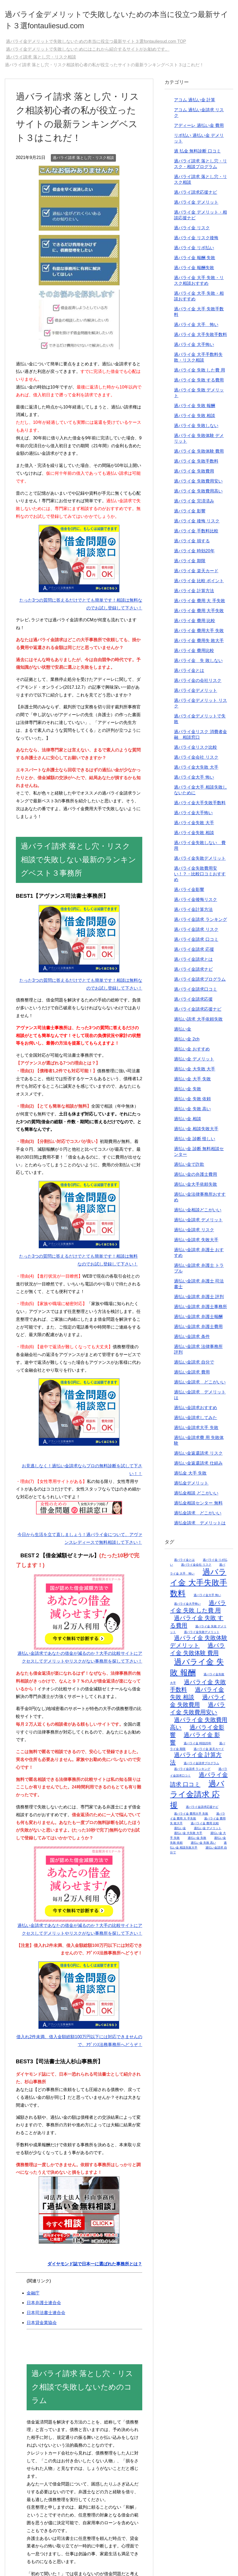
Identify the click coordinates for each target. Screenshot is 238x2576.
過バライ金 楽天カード (196, 574)
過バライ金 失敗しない (196, 429)
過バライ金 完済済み (194, 504)
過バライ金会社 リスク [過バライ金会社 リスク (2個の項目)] (196, 1568)
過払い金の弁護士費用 (195, 1178)
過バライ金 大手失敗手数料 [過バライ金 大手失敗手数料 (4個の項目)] (198, 1586)
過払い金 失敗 (187, 1092)
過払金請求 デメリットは (200, 1526)
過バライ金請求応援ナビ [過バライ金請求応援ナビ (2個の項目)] (202, 1810)
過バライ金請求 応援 (194, 953)
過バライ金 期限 (189, 564)
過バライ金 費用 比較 (194, 624)
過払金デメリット (191, 1487)
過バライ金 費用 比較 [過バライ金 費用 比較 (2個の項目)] (205, 1827)
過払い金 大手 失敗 (192, 1082)
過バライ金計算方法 (193, 913)
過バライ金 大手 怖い (196, 328)
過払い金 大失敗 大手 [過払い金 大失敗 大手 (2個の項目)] (188, 1836)
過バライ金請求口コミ (195, 993)
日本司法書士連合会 (46, 2316)
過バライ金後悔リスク (195, 903)
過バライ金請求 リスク (196, 933)
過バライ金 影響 (189, 514)
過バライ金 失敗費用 (194, 475)
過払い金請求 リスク (194, 1233)
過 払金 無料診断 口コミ (197, 154)
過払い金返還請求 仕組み (198, 1467)
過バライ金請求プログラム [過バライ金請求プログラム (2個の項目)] (201, 1767)
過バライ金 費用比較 (194, 654)
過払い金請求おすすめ (195, 1411)
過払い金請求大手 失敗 (196, 1431)
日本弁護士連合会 (44, 2306)
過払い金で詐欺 (189, 1168)
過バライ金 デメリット (196, 206)
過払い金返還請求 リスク (198, 1457)
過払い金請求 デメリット (198, 1223)
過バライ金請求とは (193, 963)
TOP (96, 45)
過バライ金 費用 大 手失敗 (199, 604)
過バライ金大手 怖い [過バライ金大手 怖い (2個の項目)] (207, 1598)
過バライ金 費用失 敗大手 (199, 644)
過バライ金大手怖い (193, 816)
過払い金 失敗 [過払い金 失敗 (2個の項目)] (197, 1841)
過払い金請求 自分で (194, 1366)
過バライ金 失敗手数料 (196, 465)
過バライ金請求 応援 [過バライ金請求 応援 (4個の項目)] (197, 1798)
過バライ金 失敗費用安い (198, 485)
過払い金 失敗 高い (192, 1112)
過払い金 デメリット (194, 1062)
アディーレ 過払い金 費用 (199, 129)
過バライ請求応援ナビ (195, 196)
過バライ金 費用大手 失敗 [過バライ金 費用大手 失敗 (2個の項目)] (191, 1817)
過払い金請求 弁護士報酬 (198, 1320)
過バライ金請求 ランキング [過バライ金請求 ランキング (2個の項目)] (192, 1772)
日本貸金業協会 (42, 2326)
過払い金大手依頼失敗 (195, 1188)
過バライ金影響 (189, 893)
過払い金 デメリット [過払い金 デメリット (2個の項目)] (207, 1831)
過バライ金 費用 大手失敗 (199, 614)
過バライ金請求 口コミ (196, 943)
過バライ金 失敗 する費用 (199, 384)
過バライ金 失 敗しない (198, 664)
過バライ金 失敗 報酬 (194, 409)
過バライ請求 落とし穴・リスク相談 (83, 161)
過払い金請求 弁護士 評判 (199, 1300)
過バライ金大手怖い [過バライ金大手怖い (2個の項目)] (187, 1607)
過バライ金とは (189, 674)
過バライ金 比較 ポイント (199, 584)
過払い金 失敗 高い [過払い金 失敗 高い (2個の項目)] (203, 1846)
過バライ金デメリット (195, 694)
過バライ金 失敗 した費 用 (199, 374)
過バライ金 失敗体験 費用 (199, 455)
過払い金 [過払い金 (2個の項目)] (180, 1831)
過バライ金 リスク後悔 (196, 241)
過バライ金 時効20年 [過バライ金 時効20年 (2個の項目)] (197, 1747)
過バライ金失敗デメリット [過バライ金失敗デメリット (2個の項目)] (201, 1635)
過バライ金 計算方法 (194, 594)
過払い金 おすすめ (191, 1052)
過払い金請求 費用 (191, 1376)
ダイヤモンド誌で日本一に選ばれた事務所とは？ (94, 2267)
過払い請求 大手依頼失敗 (198, 1023)
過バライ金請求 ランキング (200, 923)
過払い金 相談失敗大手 (196, 1132)
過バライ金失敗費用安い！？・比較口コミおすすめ (200, 878)
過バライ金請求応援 (193, 1003)
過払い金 (182, 1033)
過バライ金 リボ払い (194, 251)
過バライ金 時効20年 (194, 554)
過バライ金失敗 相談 (194, 836)
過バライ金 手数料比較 (196, 534)
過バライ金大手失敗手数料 (200, 806)
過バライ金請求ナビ (193, 973)
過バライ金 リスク (191, 231)
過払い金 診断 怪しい (194, 1142)
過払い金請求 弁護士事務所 (200, 1310)
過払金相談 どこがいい (196, 1497)
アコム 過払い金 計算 (194, 103)
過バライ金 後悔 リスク (196, 524)
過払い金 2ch (186, 1043)
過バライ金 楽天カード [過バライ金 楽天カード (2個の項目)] (209, 1752)
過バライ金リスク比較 (195, 751)
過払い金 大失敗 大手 (194, 1072)
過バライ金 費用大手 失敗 (199, 634)
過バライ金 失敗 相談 (194, 419)
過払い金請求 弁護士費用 (198, 1330)
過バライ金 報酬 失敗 (194, 261)
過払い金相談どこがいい (197, 1213)
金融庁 (33, 2296)
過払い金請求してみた (195, 1421)
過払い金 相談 (187, 1122)
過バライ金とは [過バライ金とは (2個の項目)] (184, 1563)
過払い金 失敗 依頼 (192, 1102)
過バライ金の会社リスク (197, 684)
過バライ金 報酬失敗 (194, 271)
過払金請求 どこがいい (197, 1516)
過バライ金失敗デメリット (200, 862)
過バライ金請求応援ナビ (197, 1013)
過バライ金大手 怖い (194, 781)
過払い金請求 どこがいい (200, 1386)
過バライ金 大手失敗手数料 (200, 338)
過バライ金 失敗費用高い (198, 495)
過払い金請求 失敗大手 (196, 1243)
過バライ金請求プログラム (200, 983)
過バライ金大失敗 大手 (196, 771)
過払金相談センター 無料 (198, 1506)
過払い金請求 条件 (191, 1340)
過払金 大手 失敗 (190, 1477)
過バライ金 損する (191, 544)
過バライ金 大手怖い (194, 348)
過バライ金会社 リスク (196, 761)
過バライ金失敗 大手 (194, 826)
